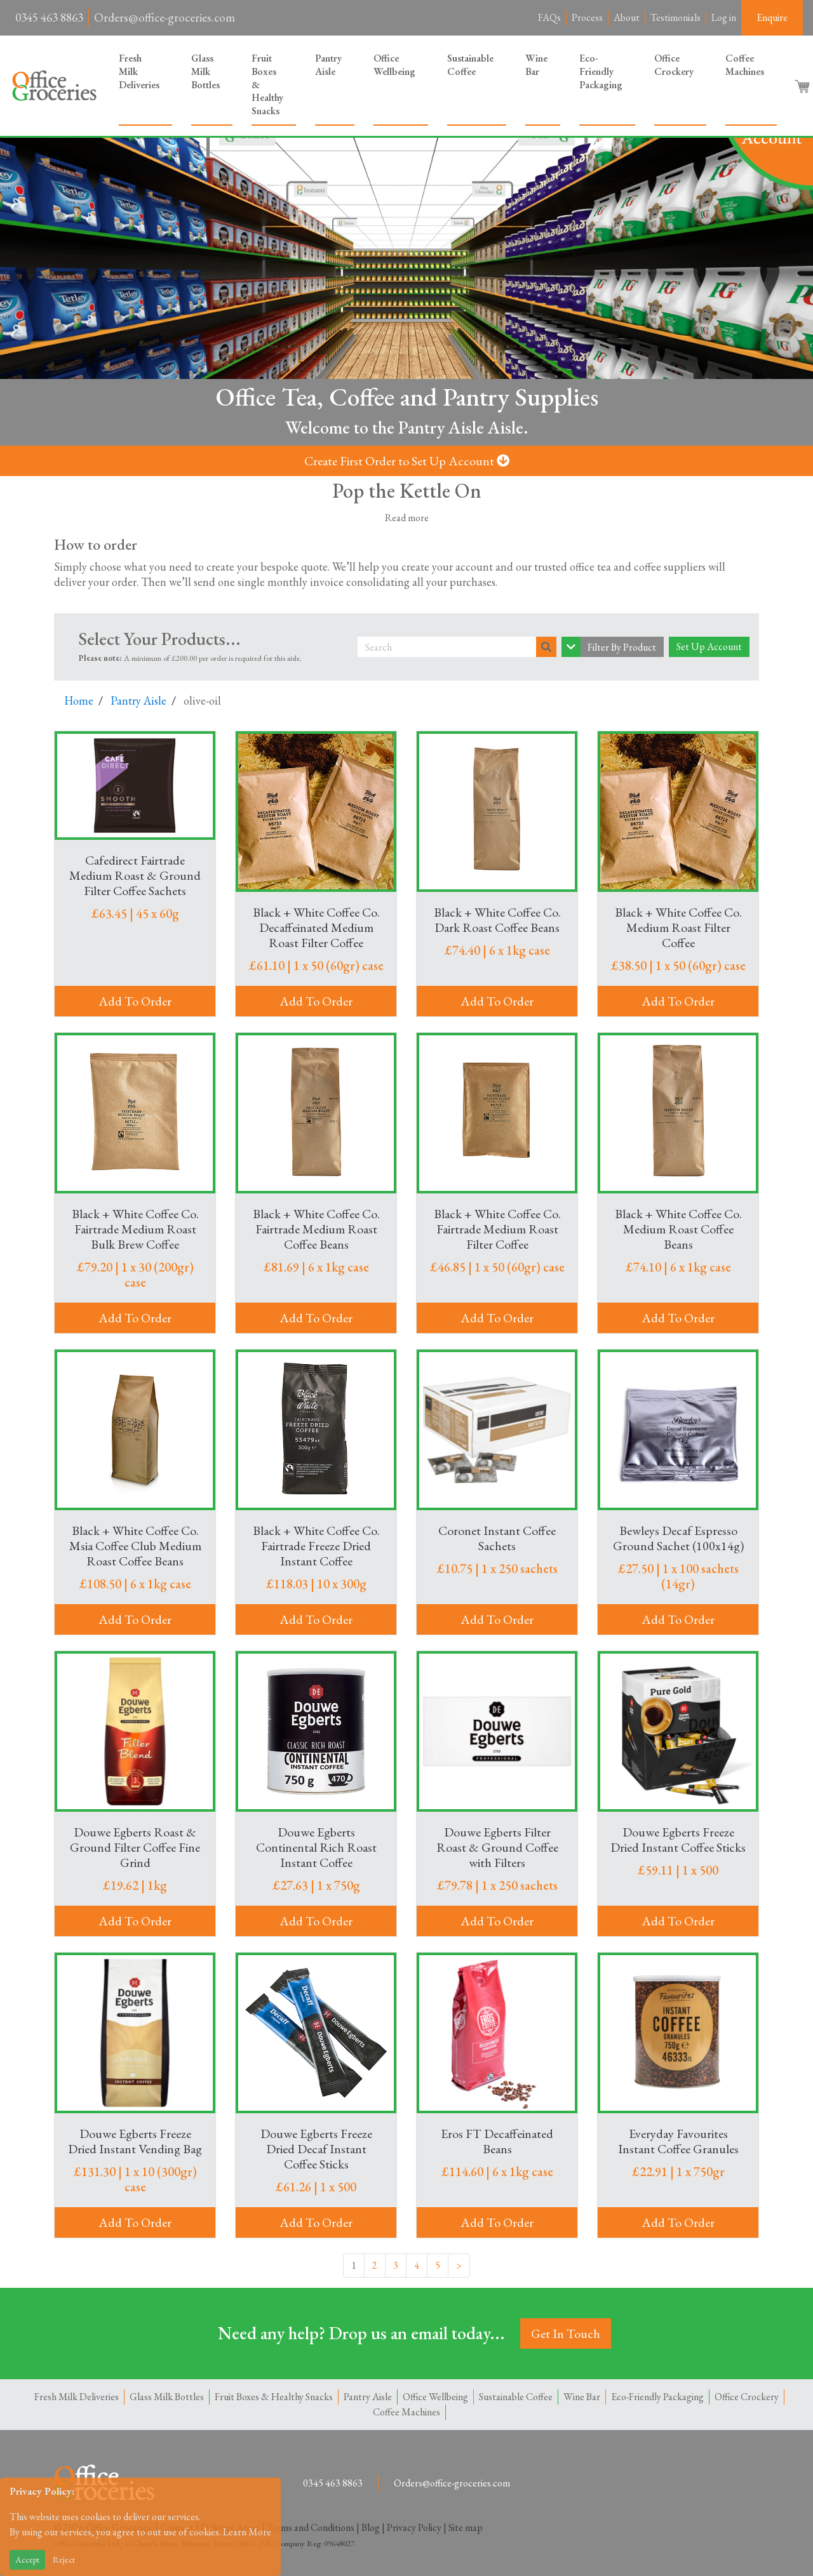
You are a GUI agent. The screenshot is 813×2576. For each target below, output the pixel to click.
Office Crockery (674, 64)
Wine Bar (536, 64)
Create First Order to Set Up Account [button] (406, 461)
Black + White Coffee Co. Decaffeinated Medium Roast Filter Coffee (316, 927)
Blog (370, 2527)
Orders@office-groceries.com (164, 17)
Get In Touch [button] (565, 2333)
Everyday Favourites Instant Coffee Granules (678, 2141)
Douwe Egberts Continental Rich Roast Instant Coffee (316, 1847)
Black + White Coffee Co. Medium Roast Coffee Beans (678, 1228)
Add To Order (134, 1001)
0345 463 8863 (49, 17)
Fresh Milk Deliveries (139, 71)
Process (587, 17)
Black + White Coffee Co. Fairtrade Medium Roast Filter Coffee (497, 1228)
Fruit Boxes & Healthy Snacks (267, 84)
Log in (723, 17)
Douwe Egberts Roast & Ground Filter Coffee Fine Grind (135, 1847)
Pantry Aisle (328, 64)
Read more (407, 517)
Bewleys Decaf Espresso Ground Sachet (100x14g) (678, 1538)
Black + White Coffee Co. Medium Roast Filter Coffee (678, 927)
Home (78, 700)
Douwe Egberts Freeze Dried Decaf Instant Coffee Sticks (316, 2148)
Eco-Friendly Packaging (600, 71)
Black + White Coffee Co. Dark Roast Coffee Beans (497, 920)
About (627, 17)
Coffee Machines (744, 64)
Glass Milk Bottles (205, 71)
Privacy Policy (414, 2527)
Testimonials (675, 17)
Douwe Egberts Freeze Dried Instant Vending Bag (135, 2141)
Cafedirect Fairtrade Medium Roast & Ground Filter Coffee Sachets (135, 875)
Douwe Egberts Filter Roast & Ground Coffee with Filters (497, 1847)
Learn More (247, 2532)
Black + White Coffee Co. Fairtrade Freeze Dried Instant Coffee (316, 1545)
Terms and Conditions (310, 2527)
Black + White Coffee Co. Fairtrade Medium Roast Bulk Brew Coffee (135, 1228)
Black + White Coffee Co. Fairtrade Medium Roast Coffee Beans (316, 1228)
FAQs (549, 17)
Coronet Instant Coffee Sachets (497, 1538)
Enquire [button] (772, 17)
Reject (64, 2559)
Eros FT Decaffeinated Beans (497, 2141)
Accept (27, 2559)
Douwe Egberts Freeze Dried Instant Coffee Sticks (678, 1840)
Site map (465, 2527)
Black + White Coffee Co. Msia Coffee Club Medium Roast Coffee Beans (135, 1545)
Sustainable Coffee (470, 64)
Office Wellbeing (394, 64)
